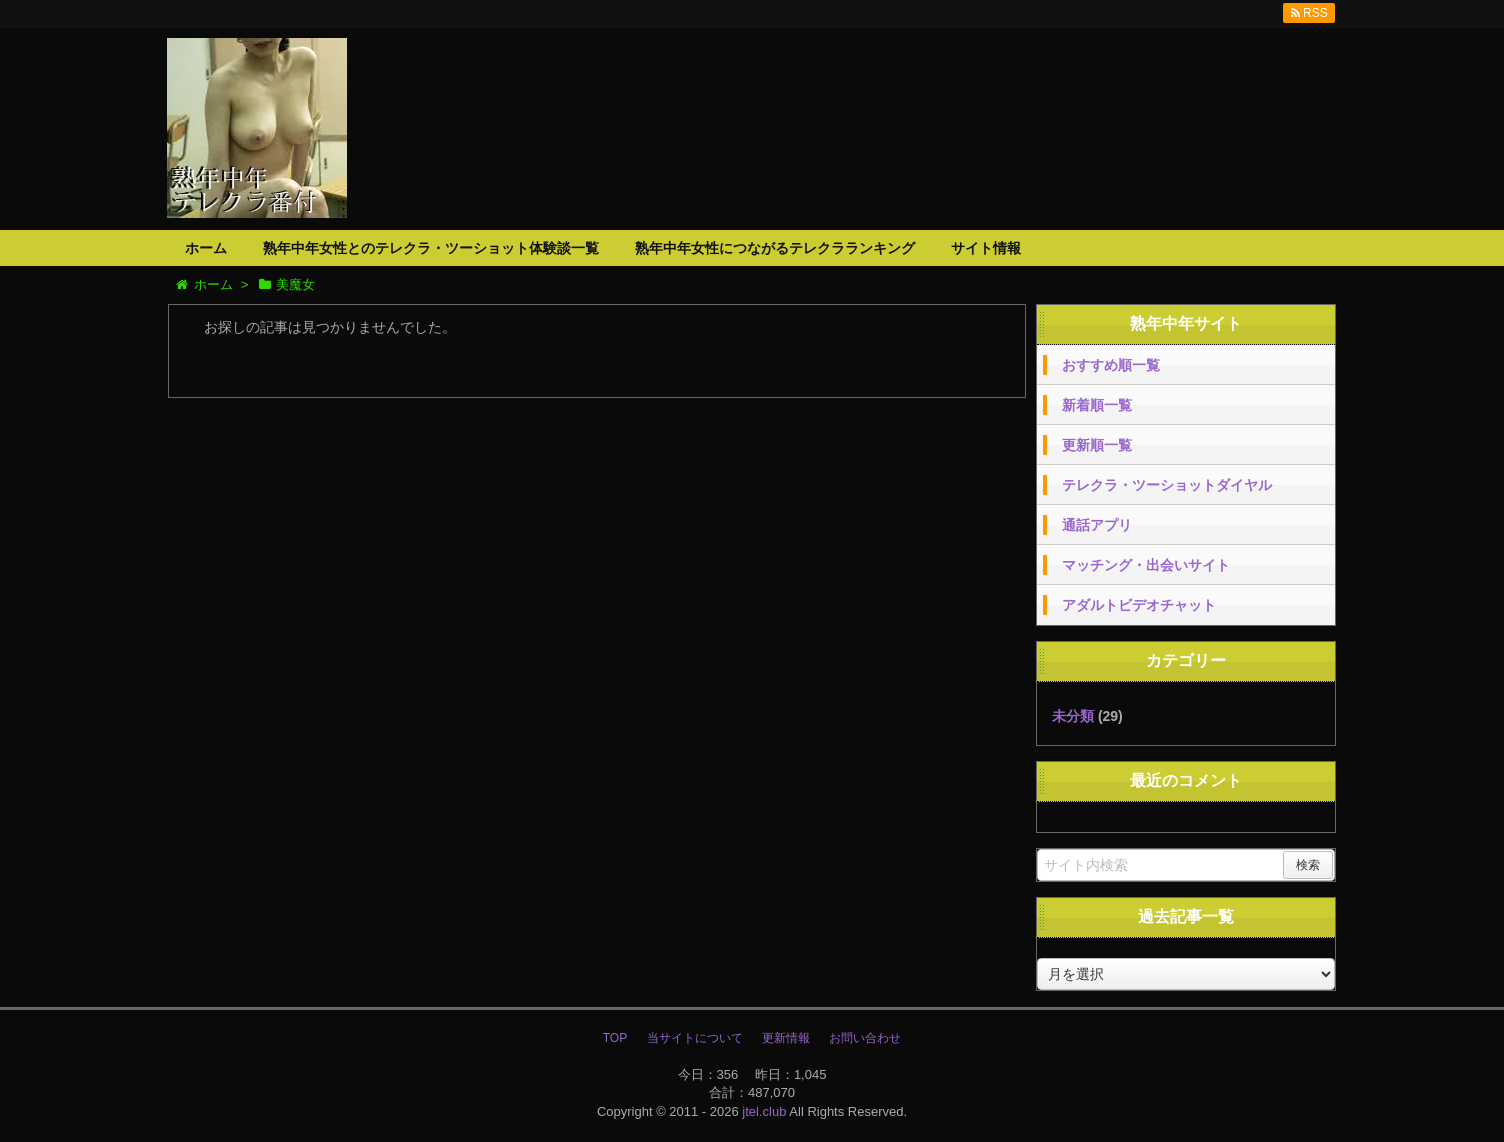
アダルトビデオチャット (1139, 605)
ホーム (206, 248)
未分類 (1073, 716)
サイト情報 (986, 248)
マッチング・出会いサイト (1146, 565)
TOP (615, 1038)
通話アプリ (1097, 525)
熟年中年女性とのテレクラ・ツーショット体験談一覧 (431, 248)
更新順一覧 (1097, 445)
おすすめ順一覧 (1111, 365)
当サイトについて (695, 1038)
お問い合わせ (865, 1038)
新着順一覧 (1097, 405)
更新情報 (786, 1038)
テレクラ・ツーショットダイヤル (1167, 485)
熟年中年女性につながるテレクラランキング (775, 248)
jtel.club (764, 1111)
